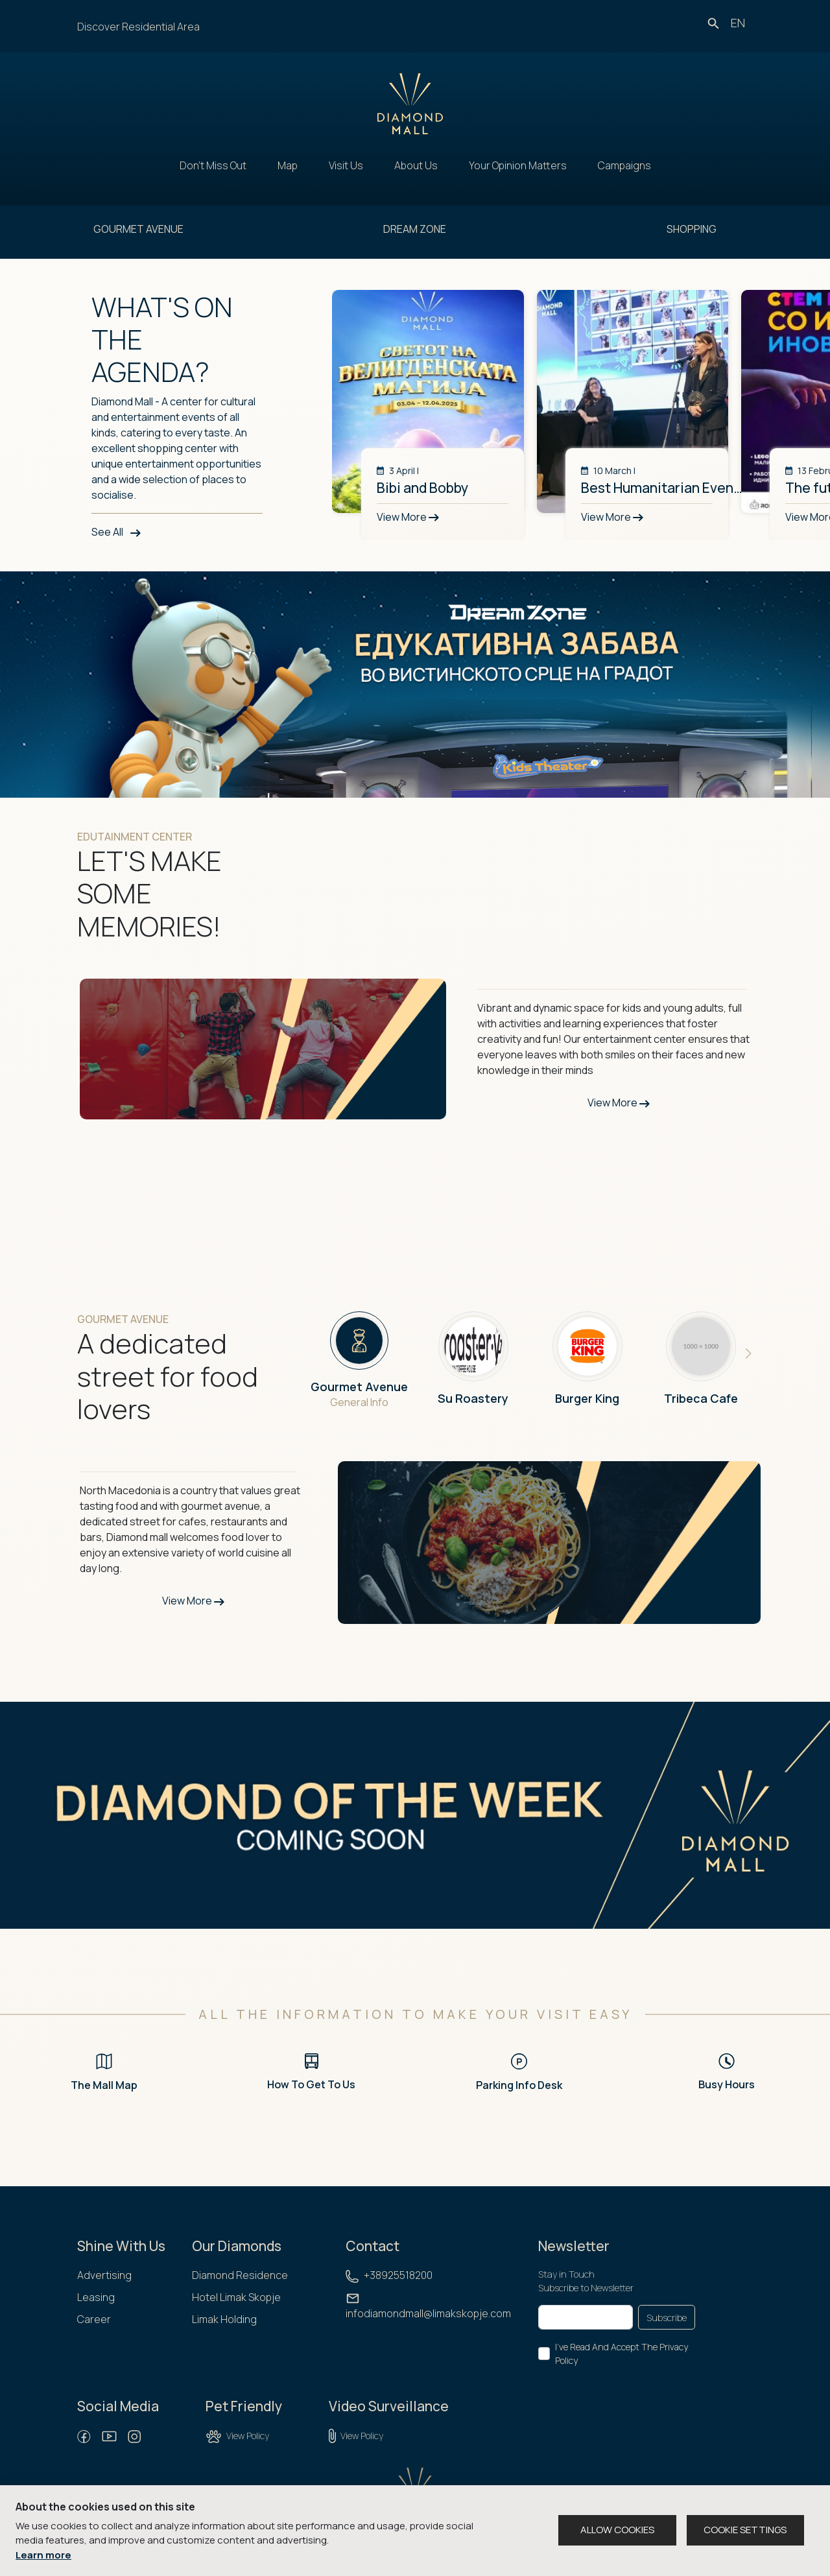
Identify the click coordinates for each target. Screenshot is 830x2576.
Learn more (43, 2555)
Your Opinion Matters (518, 165)
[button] (749, 1353)
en (738, 22)
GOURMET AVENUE (138, 229)
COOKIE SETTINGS (745, 2529)
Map (288, 165)
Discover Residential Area (138, 26)
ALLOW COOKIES (617, 2529)
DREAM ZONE (414, 229)
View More (618, 1102)
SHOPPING (692, 229)
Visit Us (346, 165)
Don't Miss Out (213, 165)
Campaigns (624, 165)
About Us (416, 165)
